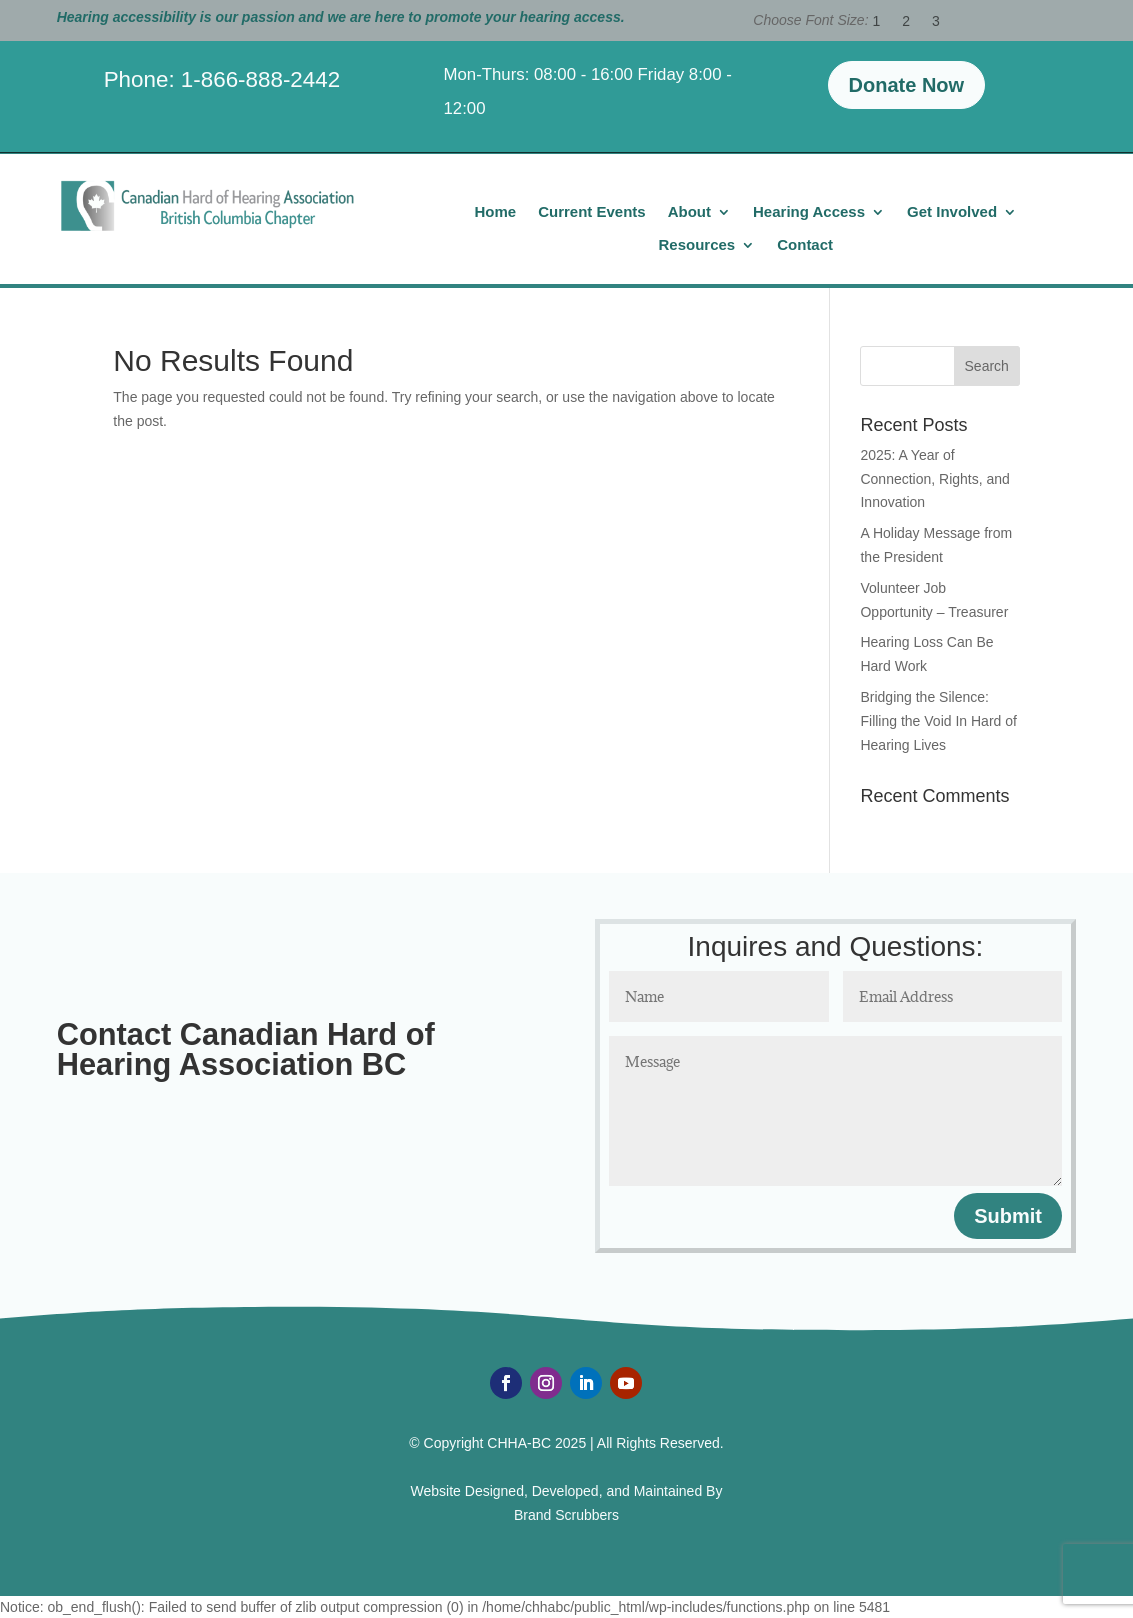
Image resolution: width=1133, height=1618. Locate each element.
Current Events (592, 212)
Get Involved (952, 212)
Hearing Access (809, 212)
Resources (697, 245)
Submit (1008, 1216)
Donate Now (907, 85)
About (689, 212)
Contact (805, 245)
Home (495, 212)
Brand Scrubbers (566, 1515)
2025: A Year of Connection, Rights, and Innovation (934, 479)
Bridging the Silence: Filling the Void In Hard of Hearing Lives (938, 721)
